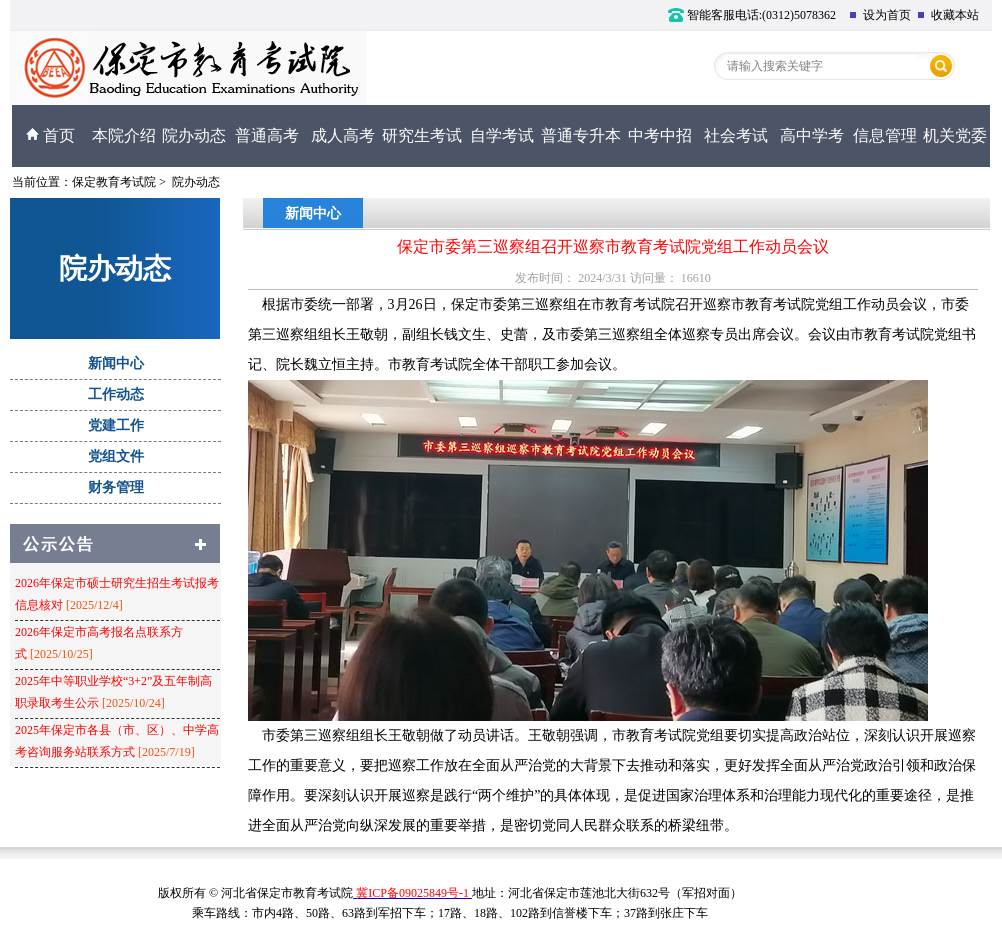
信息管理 (885, 135)
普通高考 (267, 135)
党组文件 (116, 456)
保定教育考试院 (114, 182)
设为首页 (880, 15)
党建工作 (116, 425)
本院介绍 (124, 135)
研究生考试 (422, 135)
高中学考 (812, 135)
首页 (50, 135)
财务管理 (116, 487)
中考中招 (660, 135)
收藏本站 (948, 15)
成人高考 (343, 135)
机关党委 (955, 135)
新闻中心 (116, 363)
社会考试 (736, 135)
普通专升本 (581, 135)
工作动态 (116, 394)
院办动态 (194, 135)
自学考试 (502, 135)
